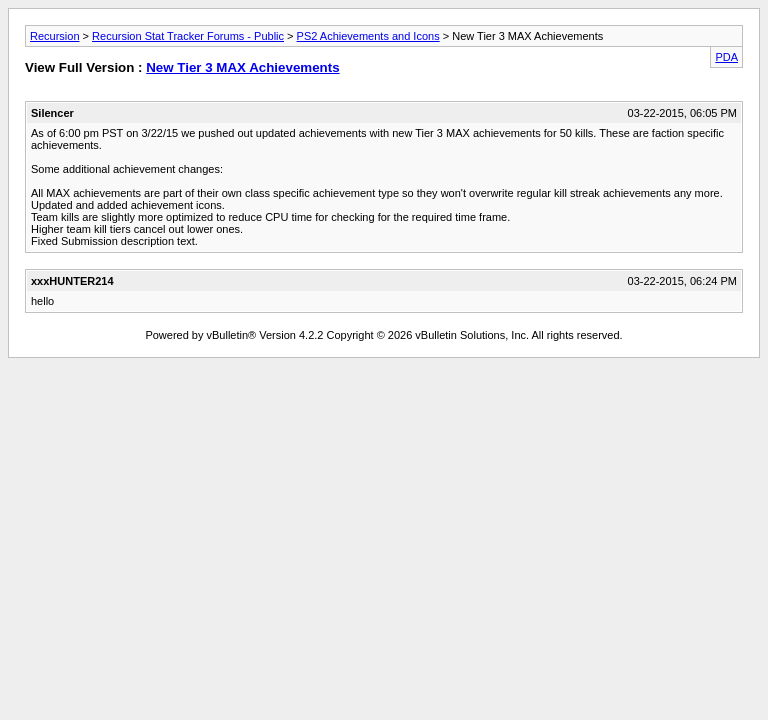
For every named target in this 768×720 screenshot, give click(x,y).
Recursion (55, 36)
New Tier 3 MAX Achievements (242, 67)
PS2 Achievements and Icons (368, 36)
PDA (726, 57)
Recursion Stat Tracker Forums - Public (188, 36)
